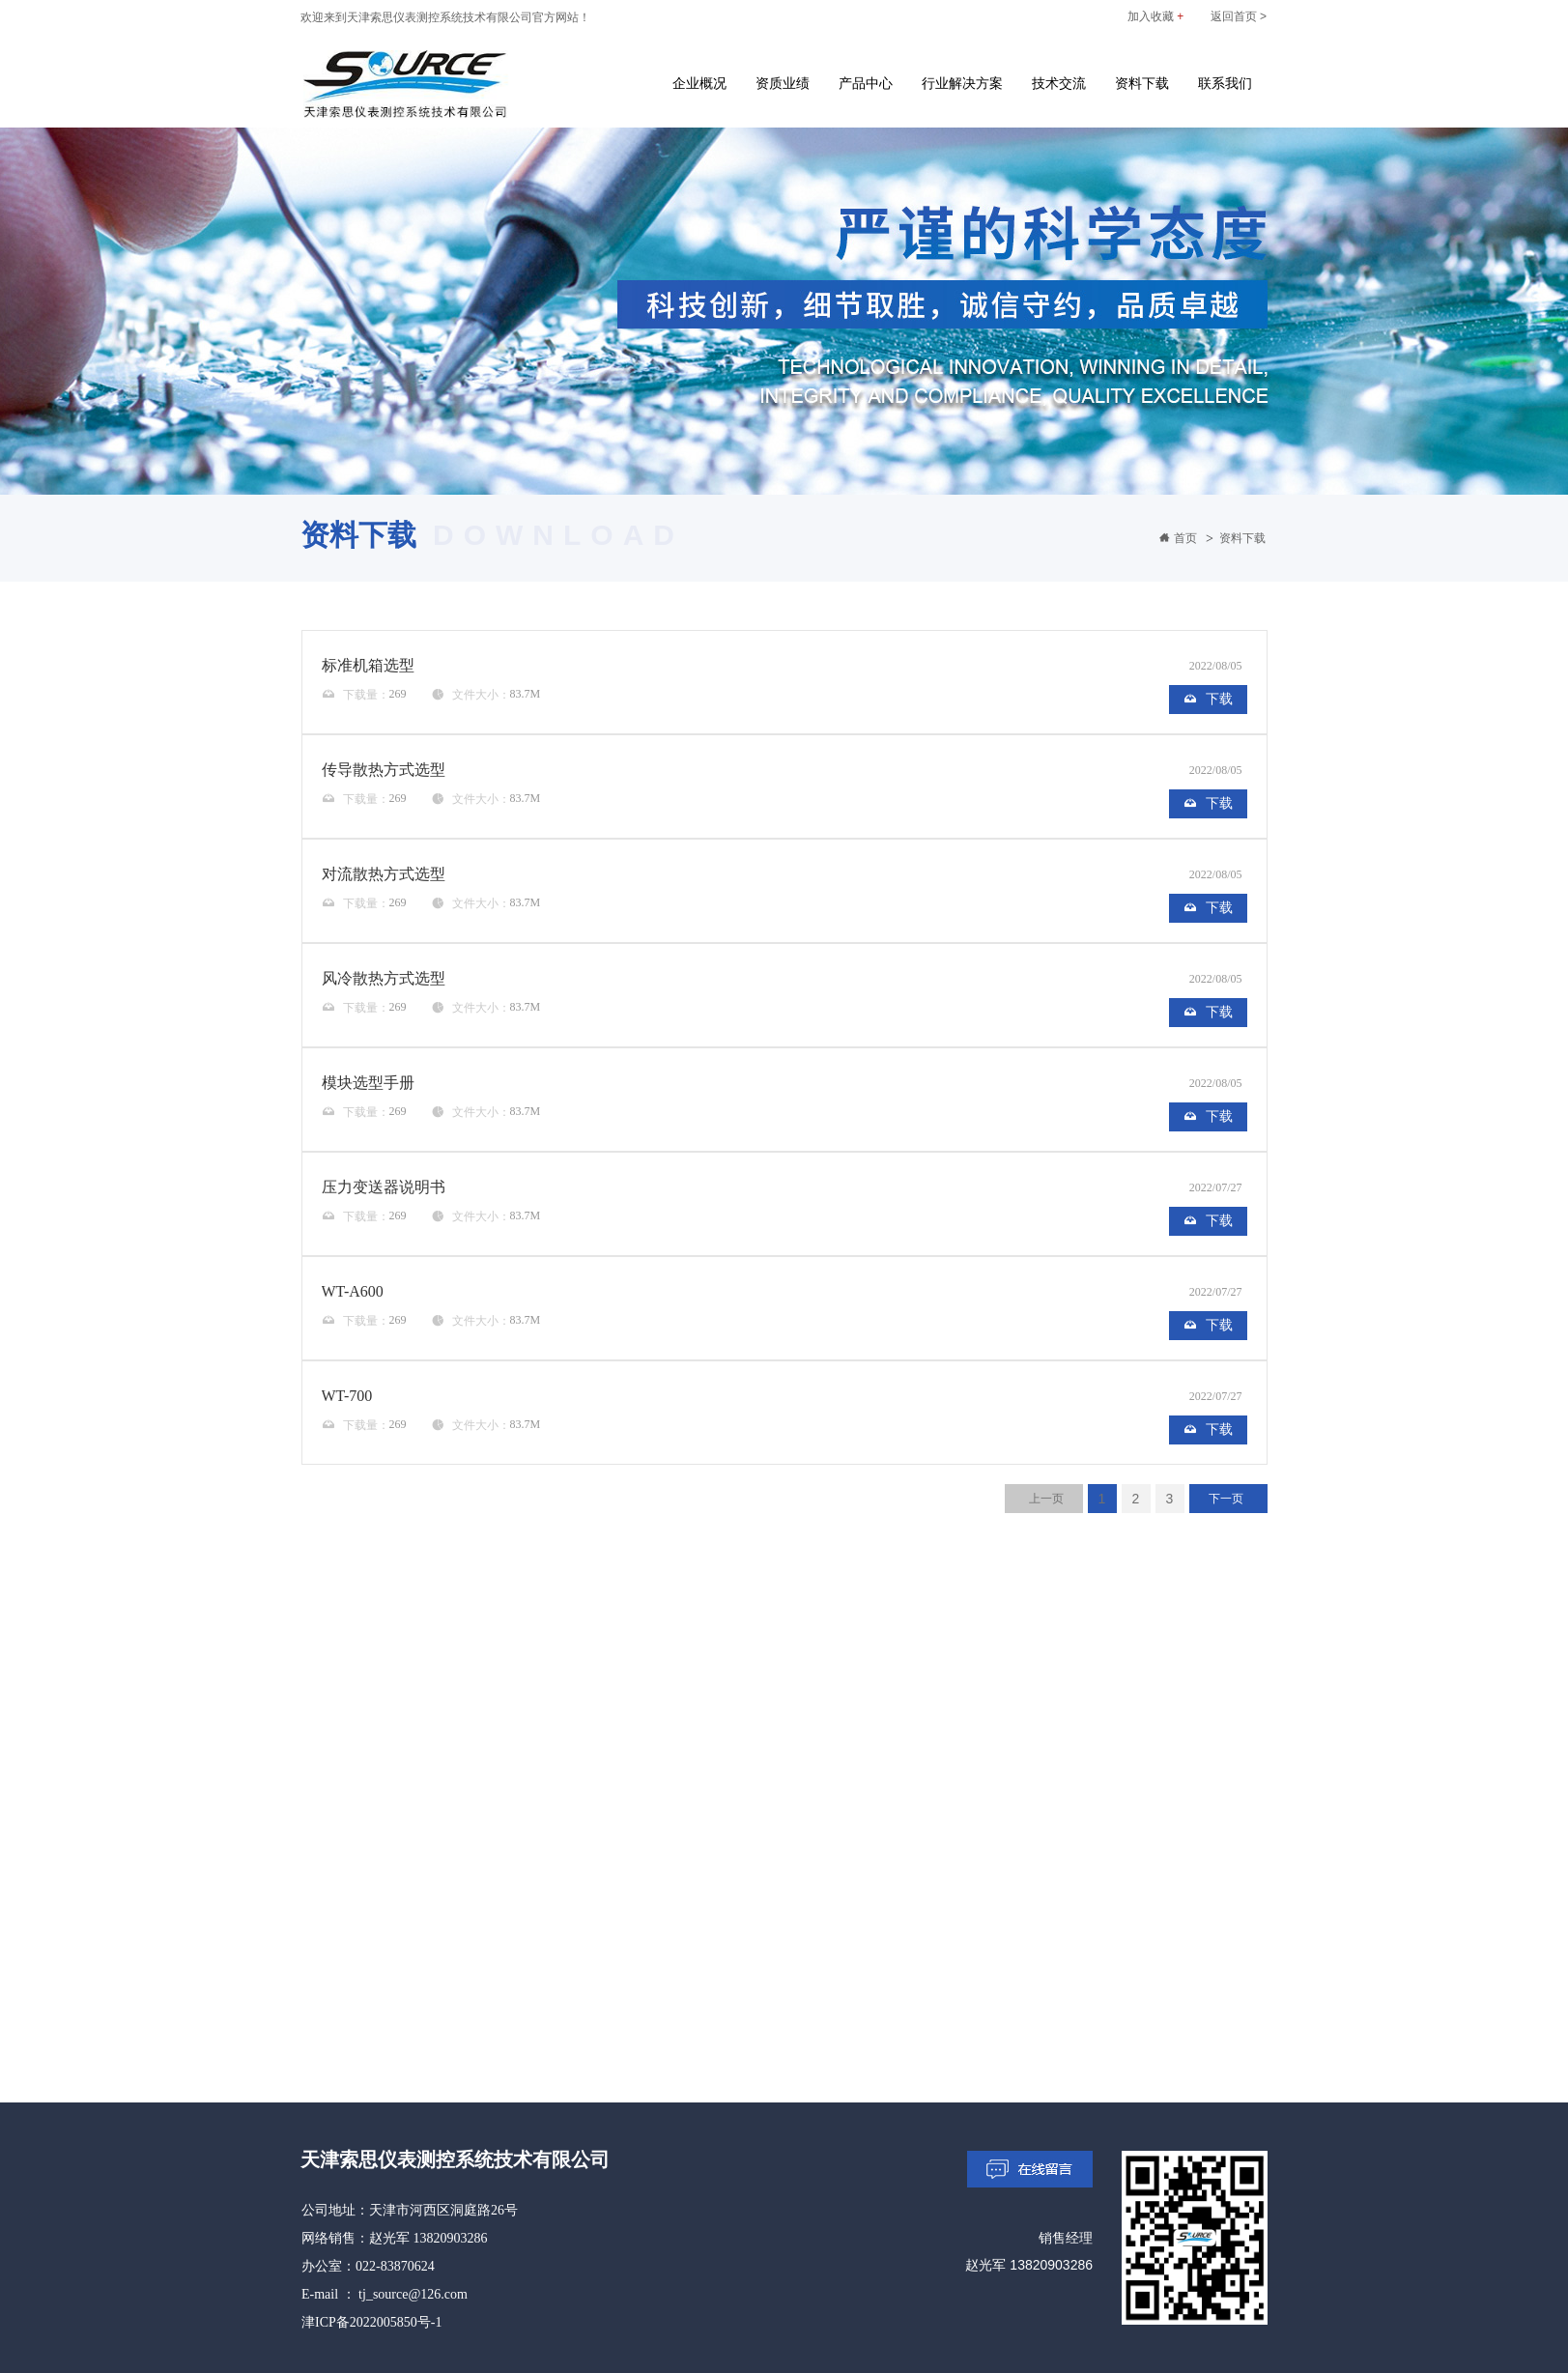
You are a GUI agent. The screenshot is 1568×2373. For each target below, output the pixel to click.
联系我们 (1225, 83)
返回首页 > (1239, 16)
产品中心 (866, 83)
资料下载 (1142, 83)
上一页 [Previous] (1046, 1498)
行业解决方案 (962, 83)
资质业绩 (782, 83)
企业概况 (699, 83)
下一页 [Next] (1226, 1498)
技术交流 (1059, 83)
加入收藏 (1155, 16)
